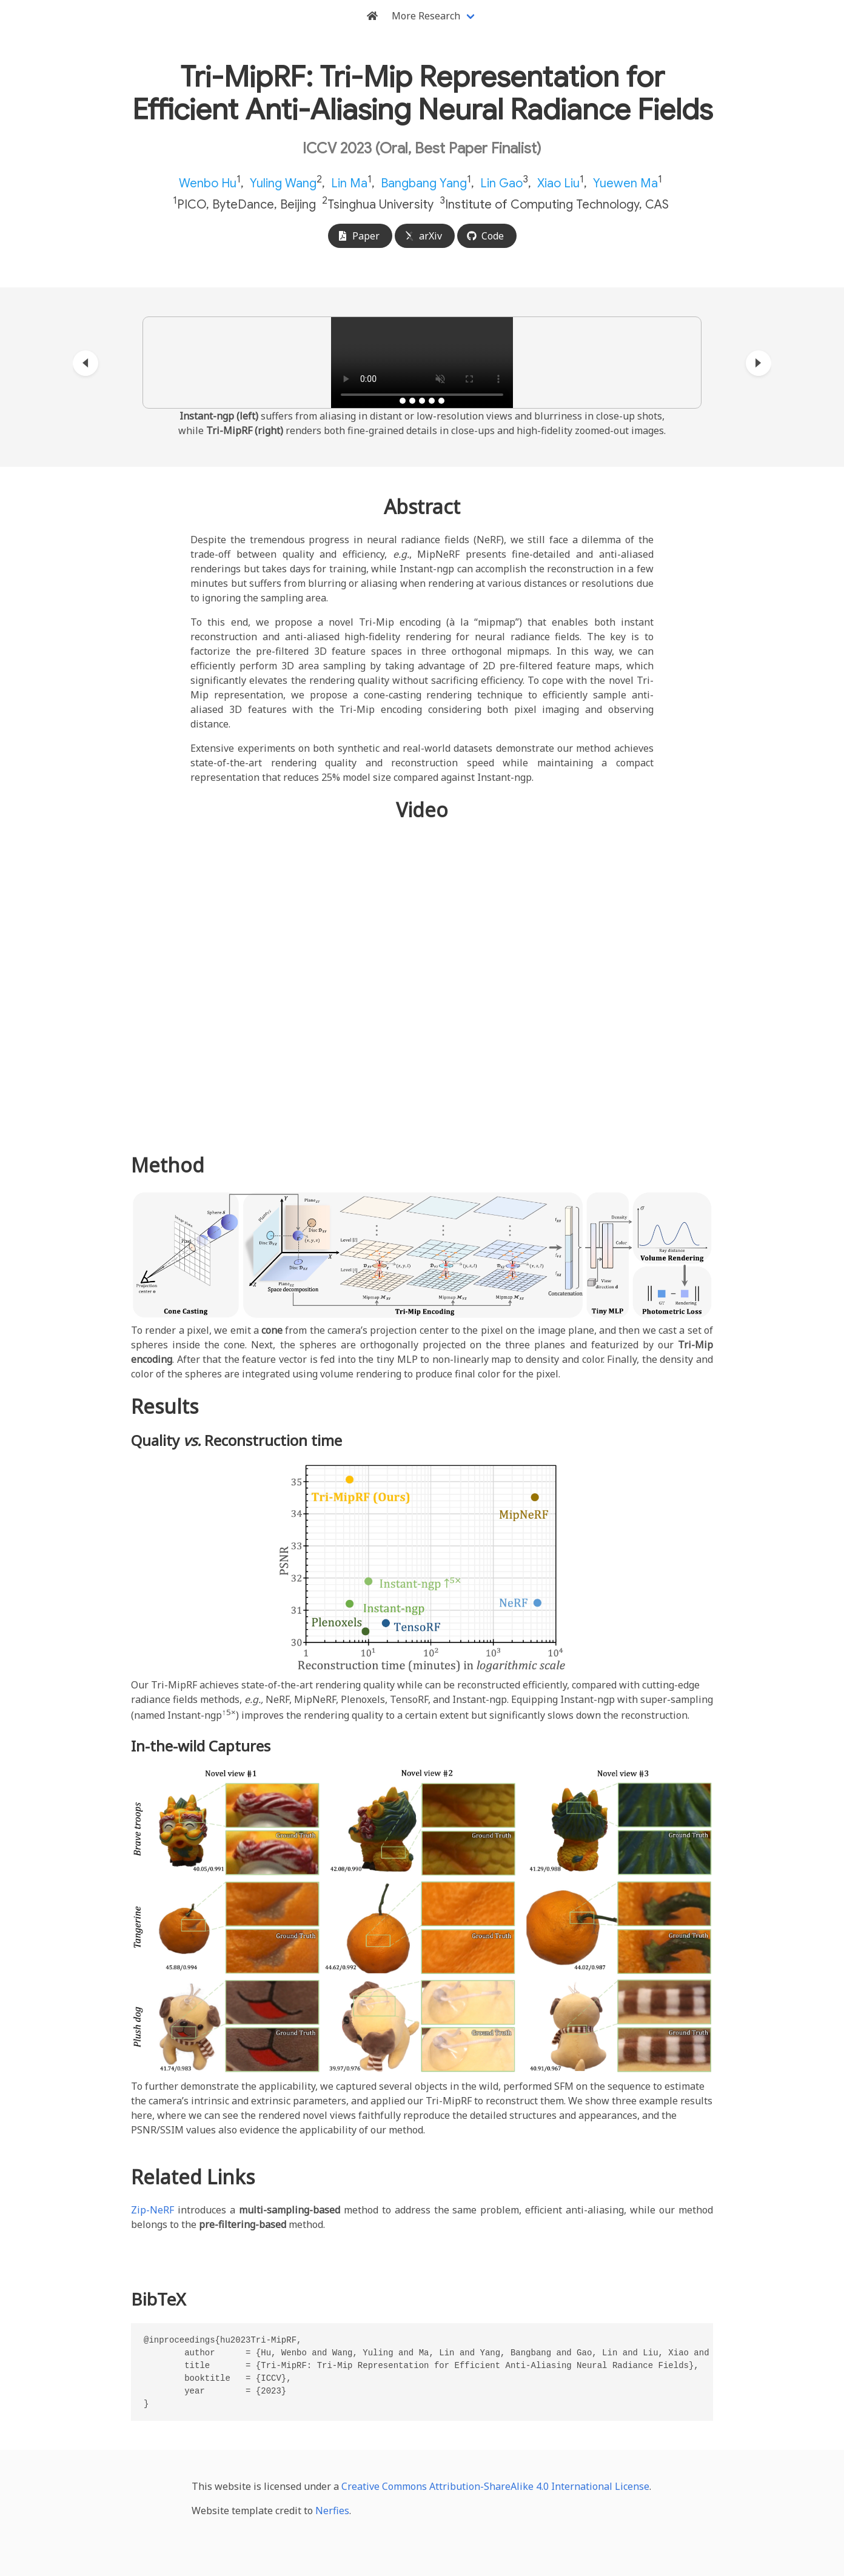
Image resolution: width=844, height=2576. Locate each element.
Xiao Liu (558, 183)
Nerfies (332, 2510)
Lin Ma (349, 183)
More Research (426, 15)
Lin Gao (501, 183)
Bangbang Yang (424, 183)
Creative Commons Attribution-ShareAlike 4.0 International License (495, 2486)
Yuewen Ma (625, 183)
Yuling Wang (283, 183)
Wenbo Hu (207, 183)
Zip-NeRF (152, 2209)
